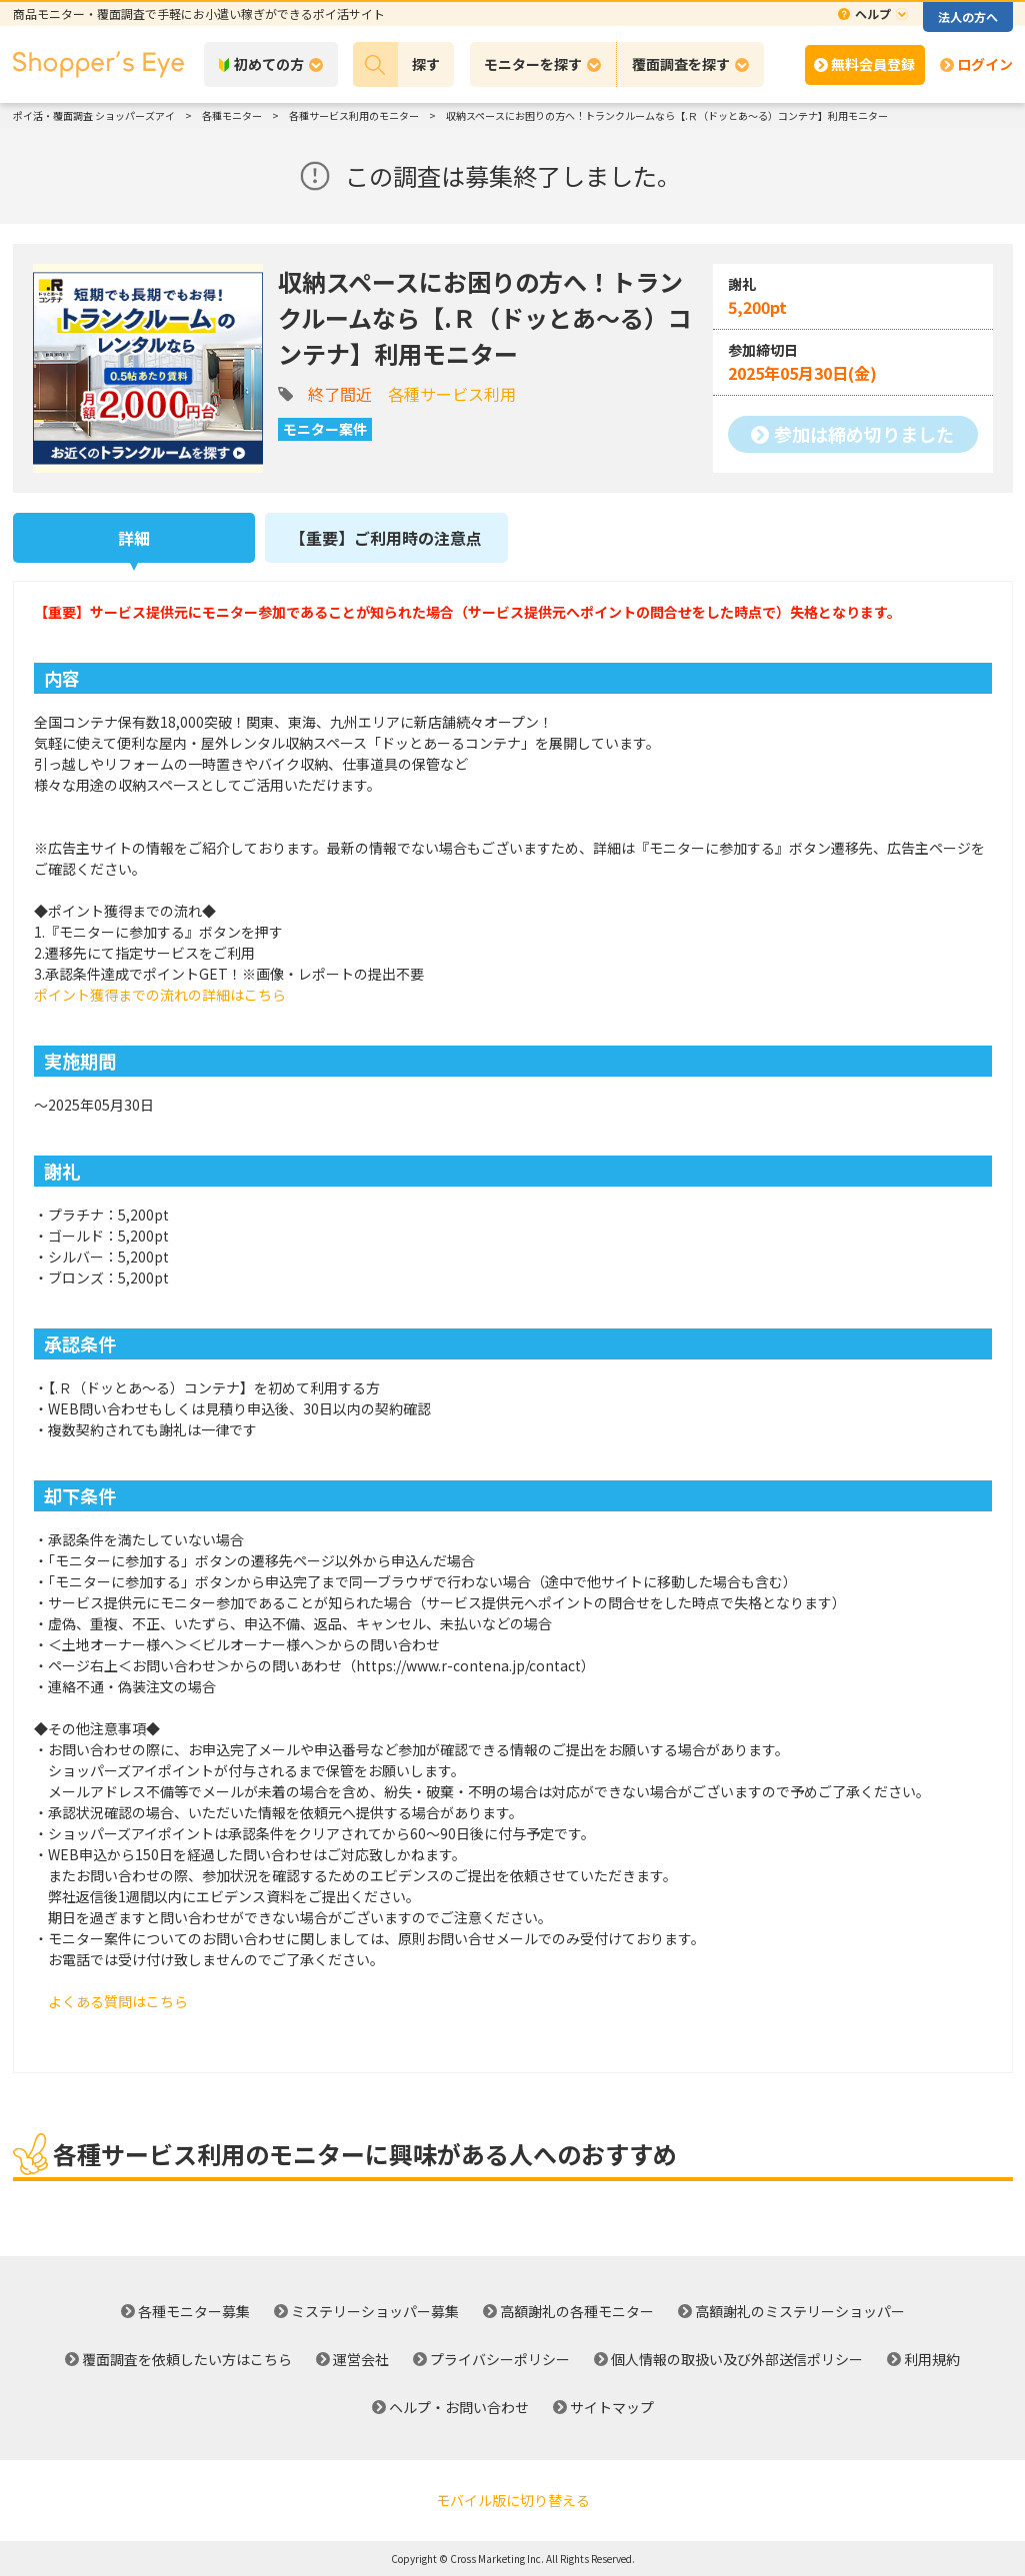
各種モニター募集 (194, 2311)
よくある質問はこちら (118, 2001)
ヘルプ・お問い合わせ (459, 2407)
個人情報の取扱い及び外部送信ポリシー (737, 2359)
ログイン (985, 64)
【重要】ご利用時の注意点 (386, 538)
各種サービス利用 (452, 394)
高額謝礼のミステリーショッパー (800, 2311)
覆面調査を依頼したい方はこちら (187, 2359)
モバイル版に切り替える (513, 2500)
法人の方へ (968, 16)
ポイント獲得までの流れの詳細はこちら (160, 995)
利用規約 (932, 2359)
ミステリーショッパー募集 (375, 2311)
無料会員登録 (873, 64)
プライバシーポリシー (500, 2359)
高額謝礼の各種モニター (577, 2311)
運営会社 (361, 2359)
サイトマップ (612, 2407)
